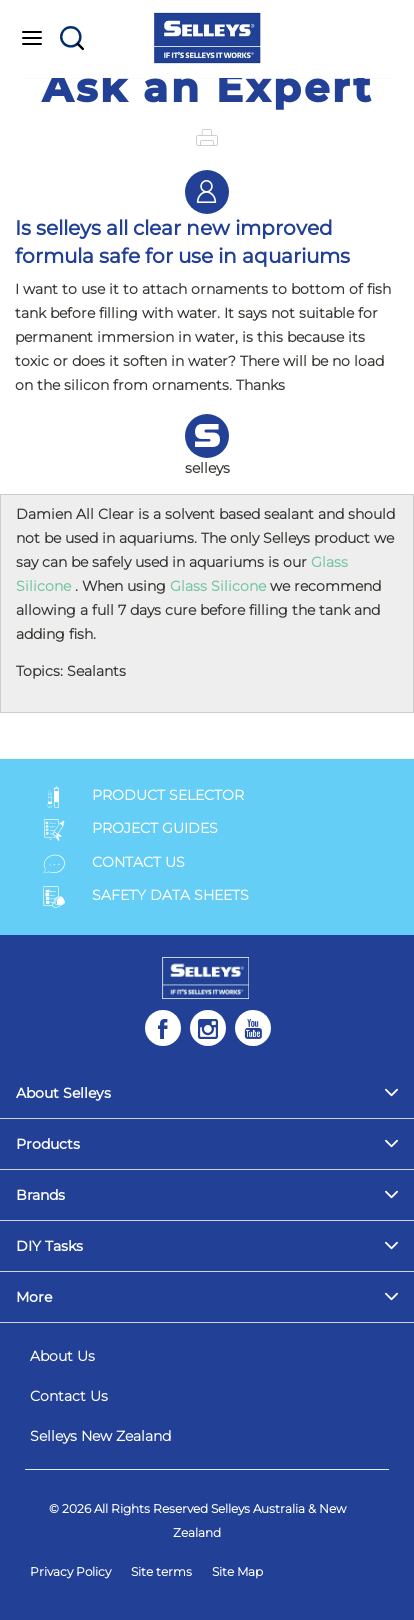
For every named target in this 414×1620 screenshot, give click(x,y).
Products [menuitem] (48, 1144)
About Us (62, 1356)
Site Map (237, 1571)
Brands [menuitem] (40, 1195)
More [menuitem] (34, 1297)
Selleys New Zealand (100, 1436)
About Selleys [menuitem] (63, 1093)
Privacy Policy (70, 1571)
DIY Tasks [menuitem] (49, 1246)
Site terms (161, 1571)
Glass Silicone (218, 586)
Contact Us (69, 1396)
